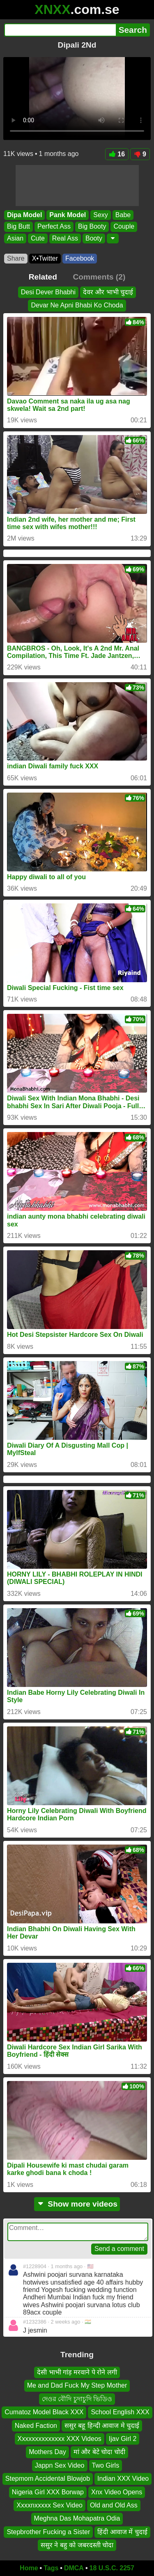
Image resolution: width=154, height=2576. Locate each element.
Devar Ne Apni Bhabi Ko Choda (77, 305)
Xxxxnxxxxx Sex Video (49, 2505)
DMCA (74, 2568)
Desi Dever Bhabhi (48, 292)
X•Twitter (45, 258)
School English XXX (120, 2412)
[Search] (60, 30)
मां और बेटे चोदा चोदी (99, 2451)
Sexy (100, 214)
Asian (15, 238)
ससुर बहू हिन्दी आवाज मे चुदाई (101, 2425)
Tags (51, 2568)
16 (117, 154)
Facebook (79, 258)
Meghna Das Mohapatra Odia (77, 2518)
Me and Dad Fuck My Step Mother (77, 2385)
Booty (93, 238)
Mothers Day (47, 2451)
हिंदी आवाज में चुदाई (122, 2531)
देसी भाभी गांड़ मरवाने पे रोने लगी (77, 2372)
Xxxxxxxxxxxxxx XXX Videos (59, 2438)
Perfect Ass (54, 226)
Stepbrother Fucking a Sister (48, 2531)
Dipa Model (24, 214)
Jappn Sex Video (60, 2464)
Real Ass (65, 238)
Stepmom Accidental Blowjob (47, 2478)
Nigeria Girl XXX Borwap (48, 2491)
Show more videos (77, 2204)
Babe (123, 214)
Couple (123, 226)
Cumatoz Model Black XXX (44, 2412)
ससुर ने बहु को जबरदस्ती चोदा (77, 2545)
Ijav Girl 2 (123, 2438)
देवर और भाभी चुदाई (108, 292)
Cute (38, 238)
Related (43, 277)
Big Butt (18, 226)
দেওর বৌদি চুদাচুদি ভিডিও (77, 2398)
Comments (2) (99, 277)
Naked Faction (36, 2425)
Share (16, 258)
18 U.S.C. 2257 (112, 2568)
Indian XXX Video (123, 2478)
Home (29, 2568)
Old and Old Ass (114, 2505)
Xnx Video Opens (116, 2491)
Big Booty (92, 226)
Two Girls (106, 2464)
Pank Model (67, 214)
